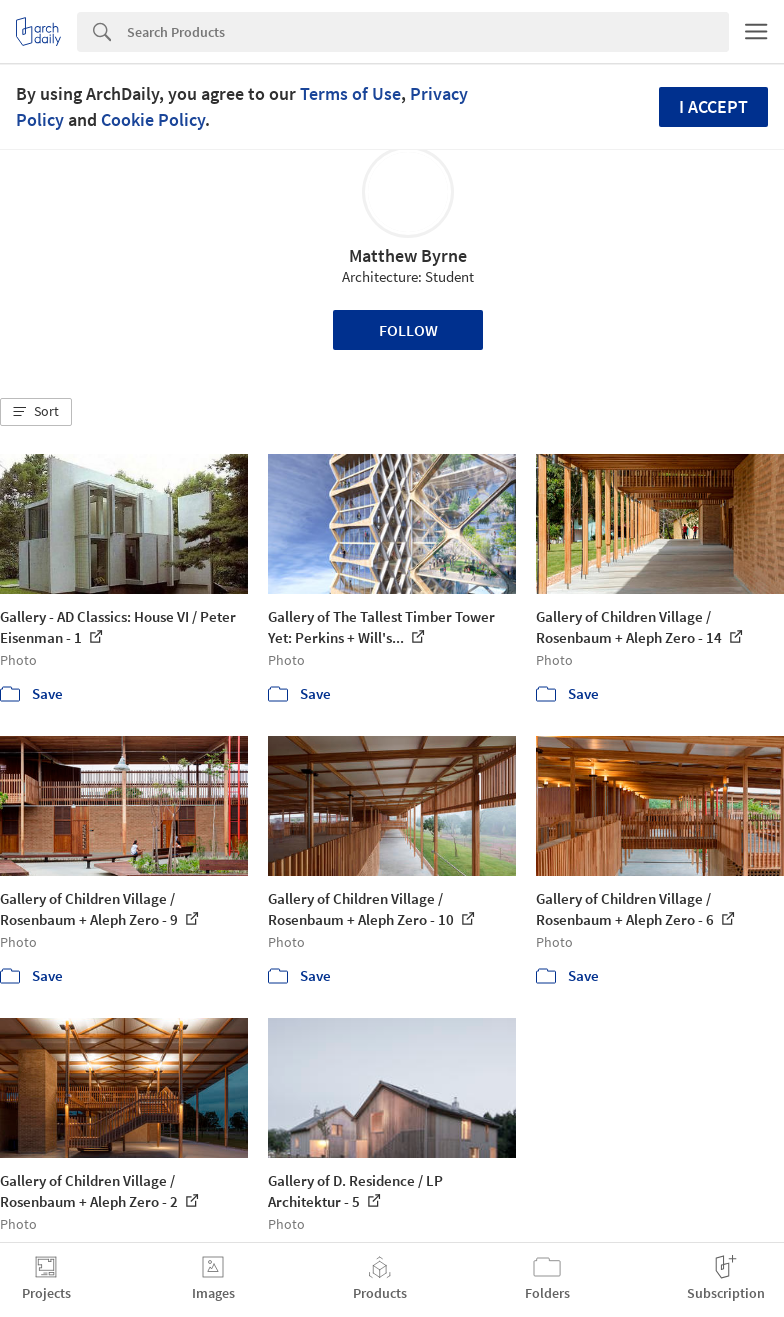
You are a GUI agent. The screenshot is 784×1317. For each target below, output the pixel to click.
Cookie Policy (153, 119)
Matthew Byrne (408, 255)
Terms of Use (350, 93)
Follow (408, 330)
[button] (36, 412)
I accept (713, 106)
